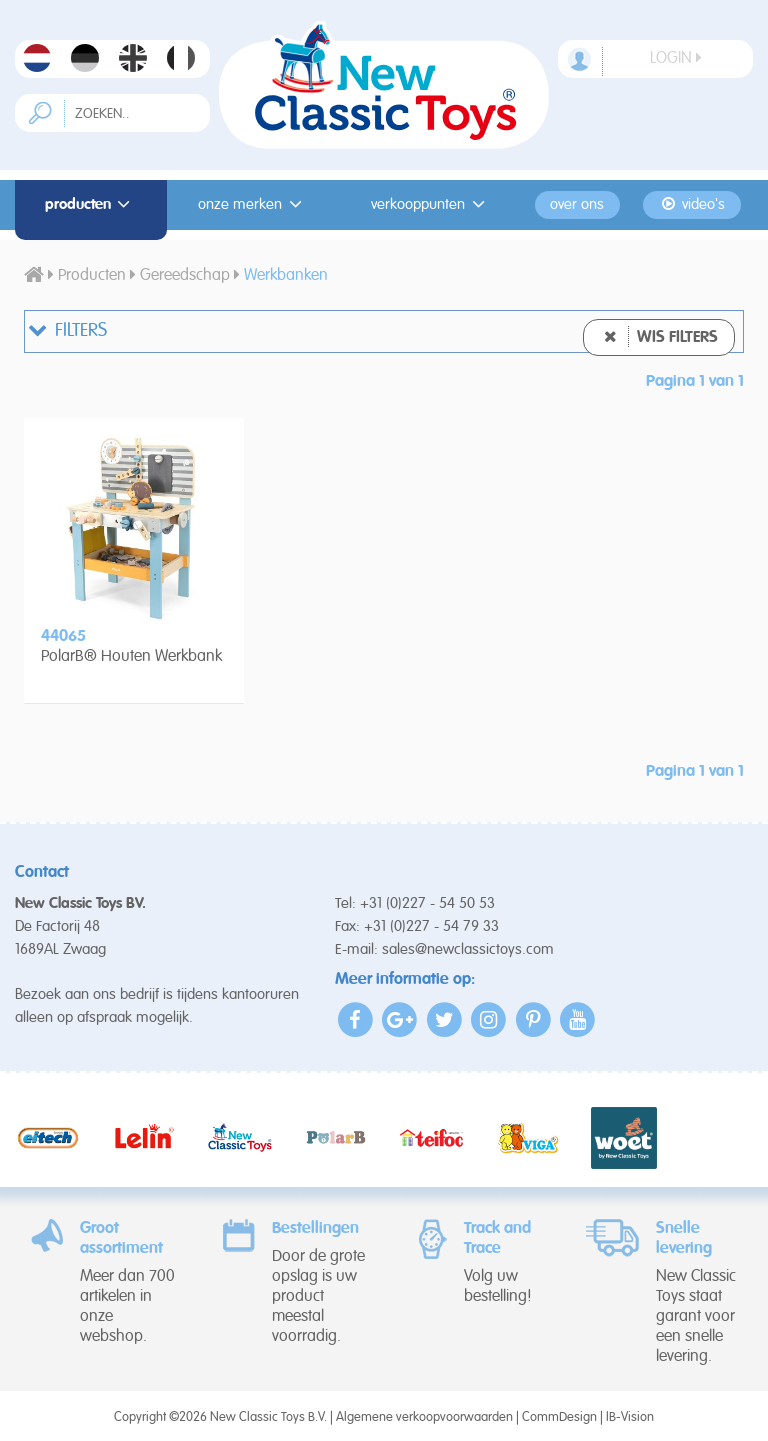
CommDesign (559, 1417)
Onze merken (253, 204)
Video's (692, 204)
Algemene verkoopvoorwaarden (424, 1417)
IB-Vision (630, 1417)
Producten (91, 204)
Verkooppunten (431, 204)
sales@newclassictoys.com (468, 949)
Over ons (577, 205)
